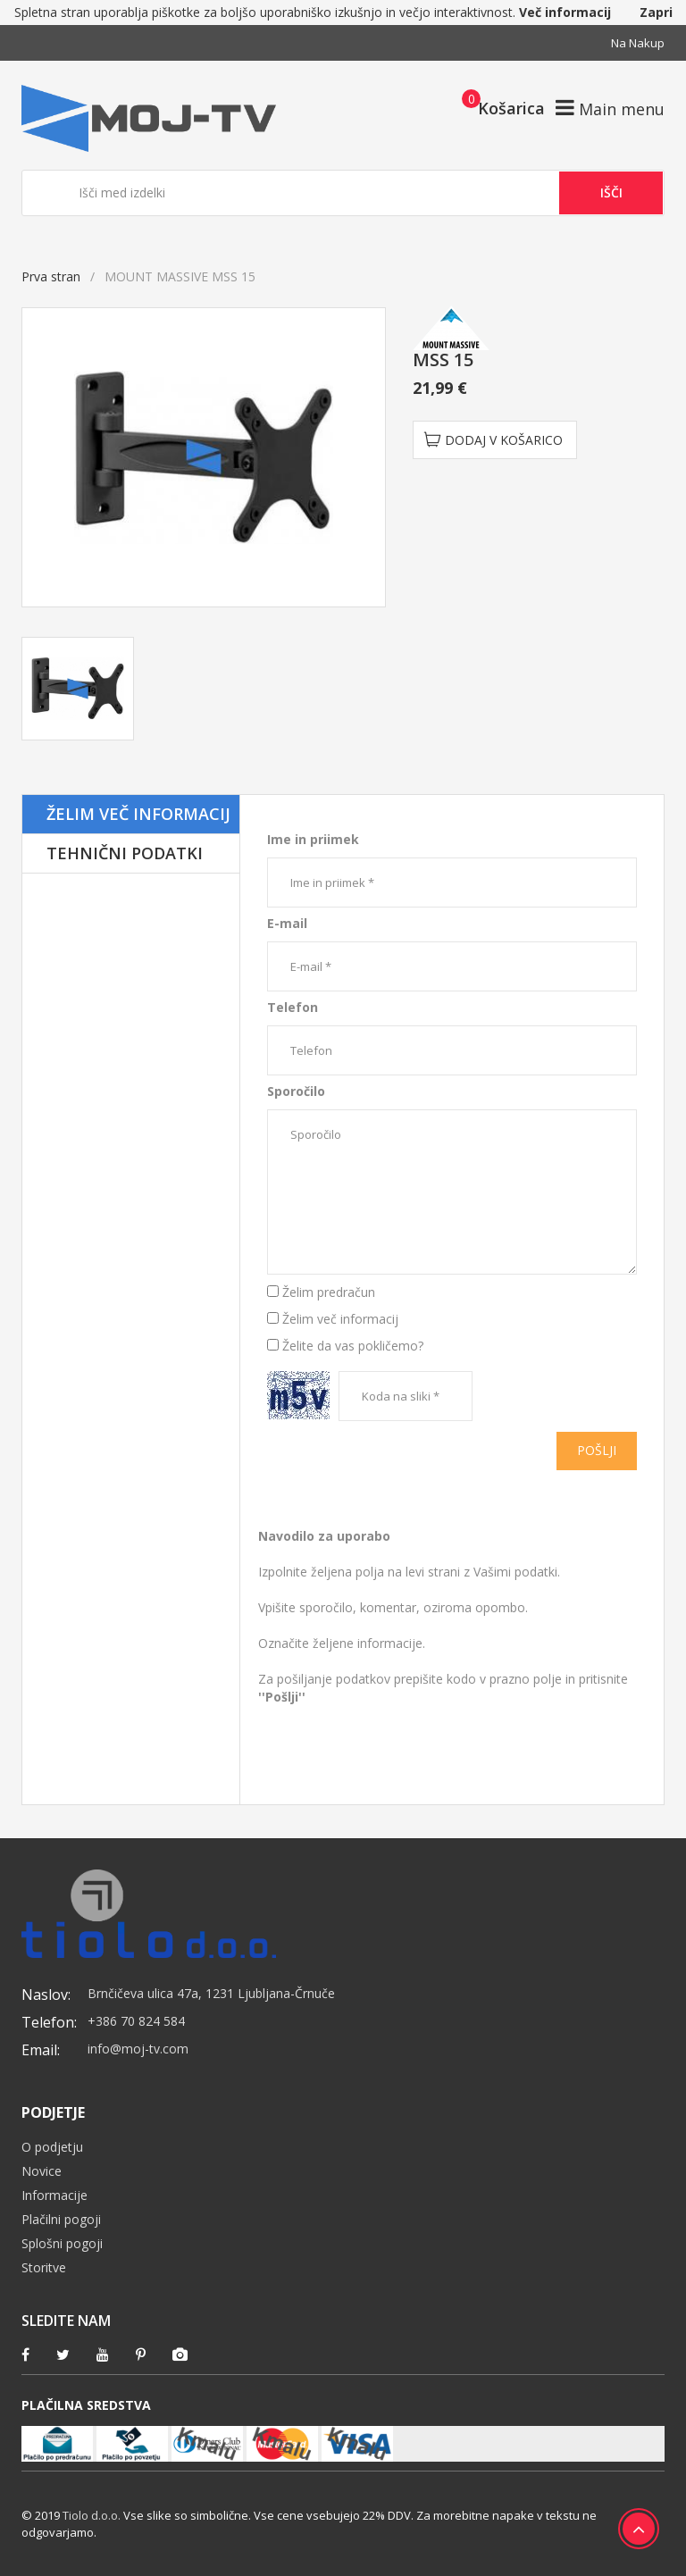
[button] (498, 107)
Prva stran (50, 276)
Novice (41, 2170)
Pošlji (596, 1450)
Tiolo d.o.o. (92, 2515)
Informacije (54, 2195)
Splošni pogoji (62, 2243)
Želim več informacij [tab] (138, 813)
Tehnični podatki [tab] (124, 853)
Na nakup (638, 43)
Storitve (43, 2267)
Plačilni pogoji (61, 2219)
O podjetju (52, 2146)
